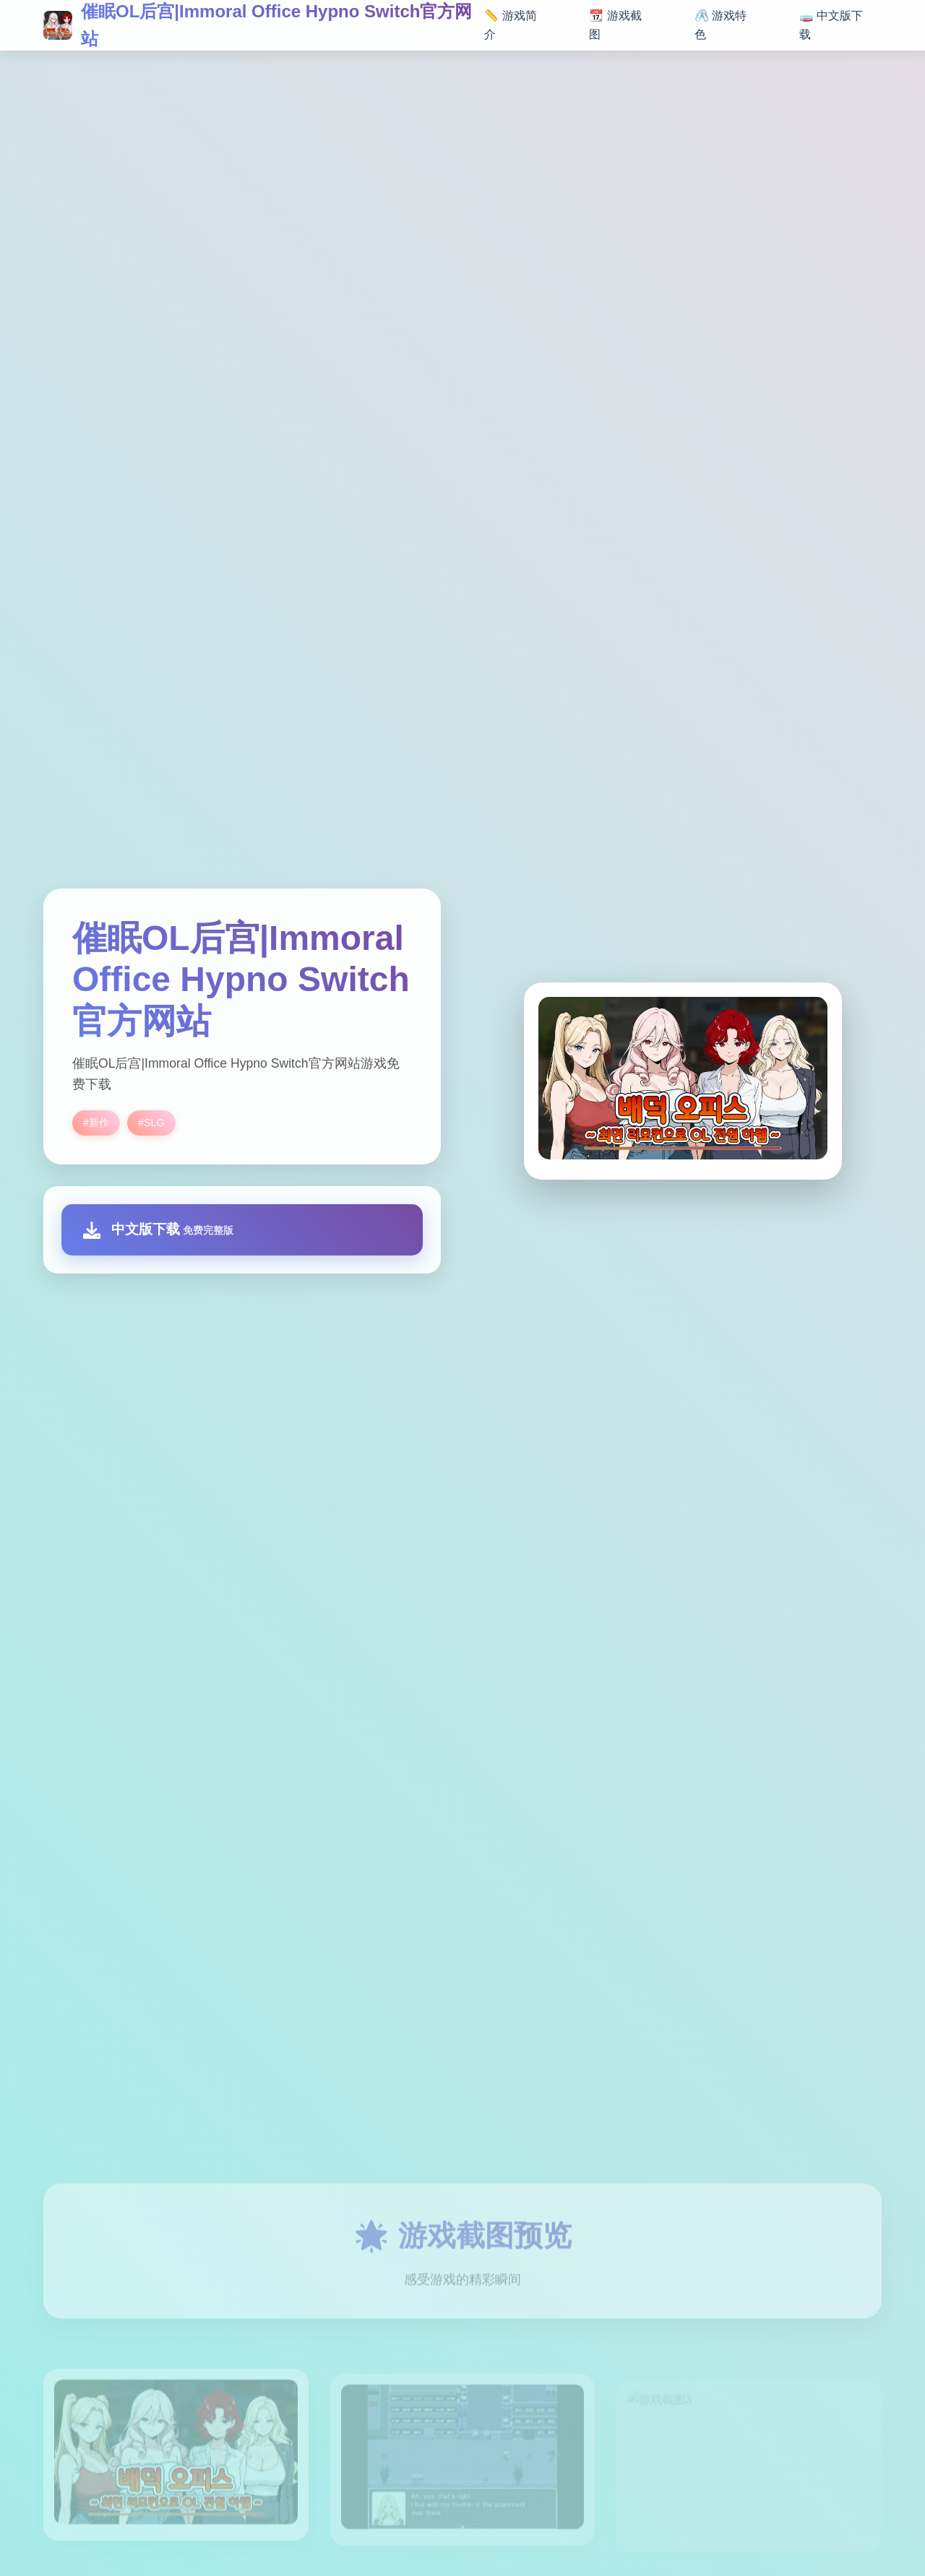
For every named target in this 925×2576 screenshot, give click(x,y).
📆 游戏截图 (615, 24)
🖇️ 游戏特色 (720, 24)
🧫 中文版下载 (831, 24)
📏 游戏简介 (510, 24)
